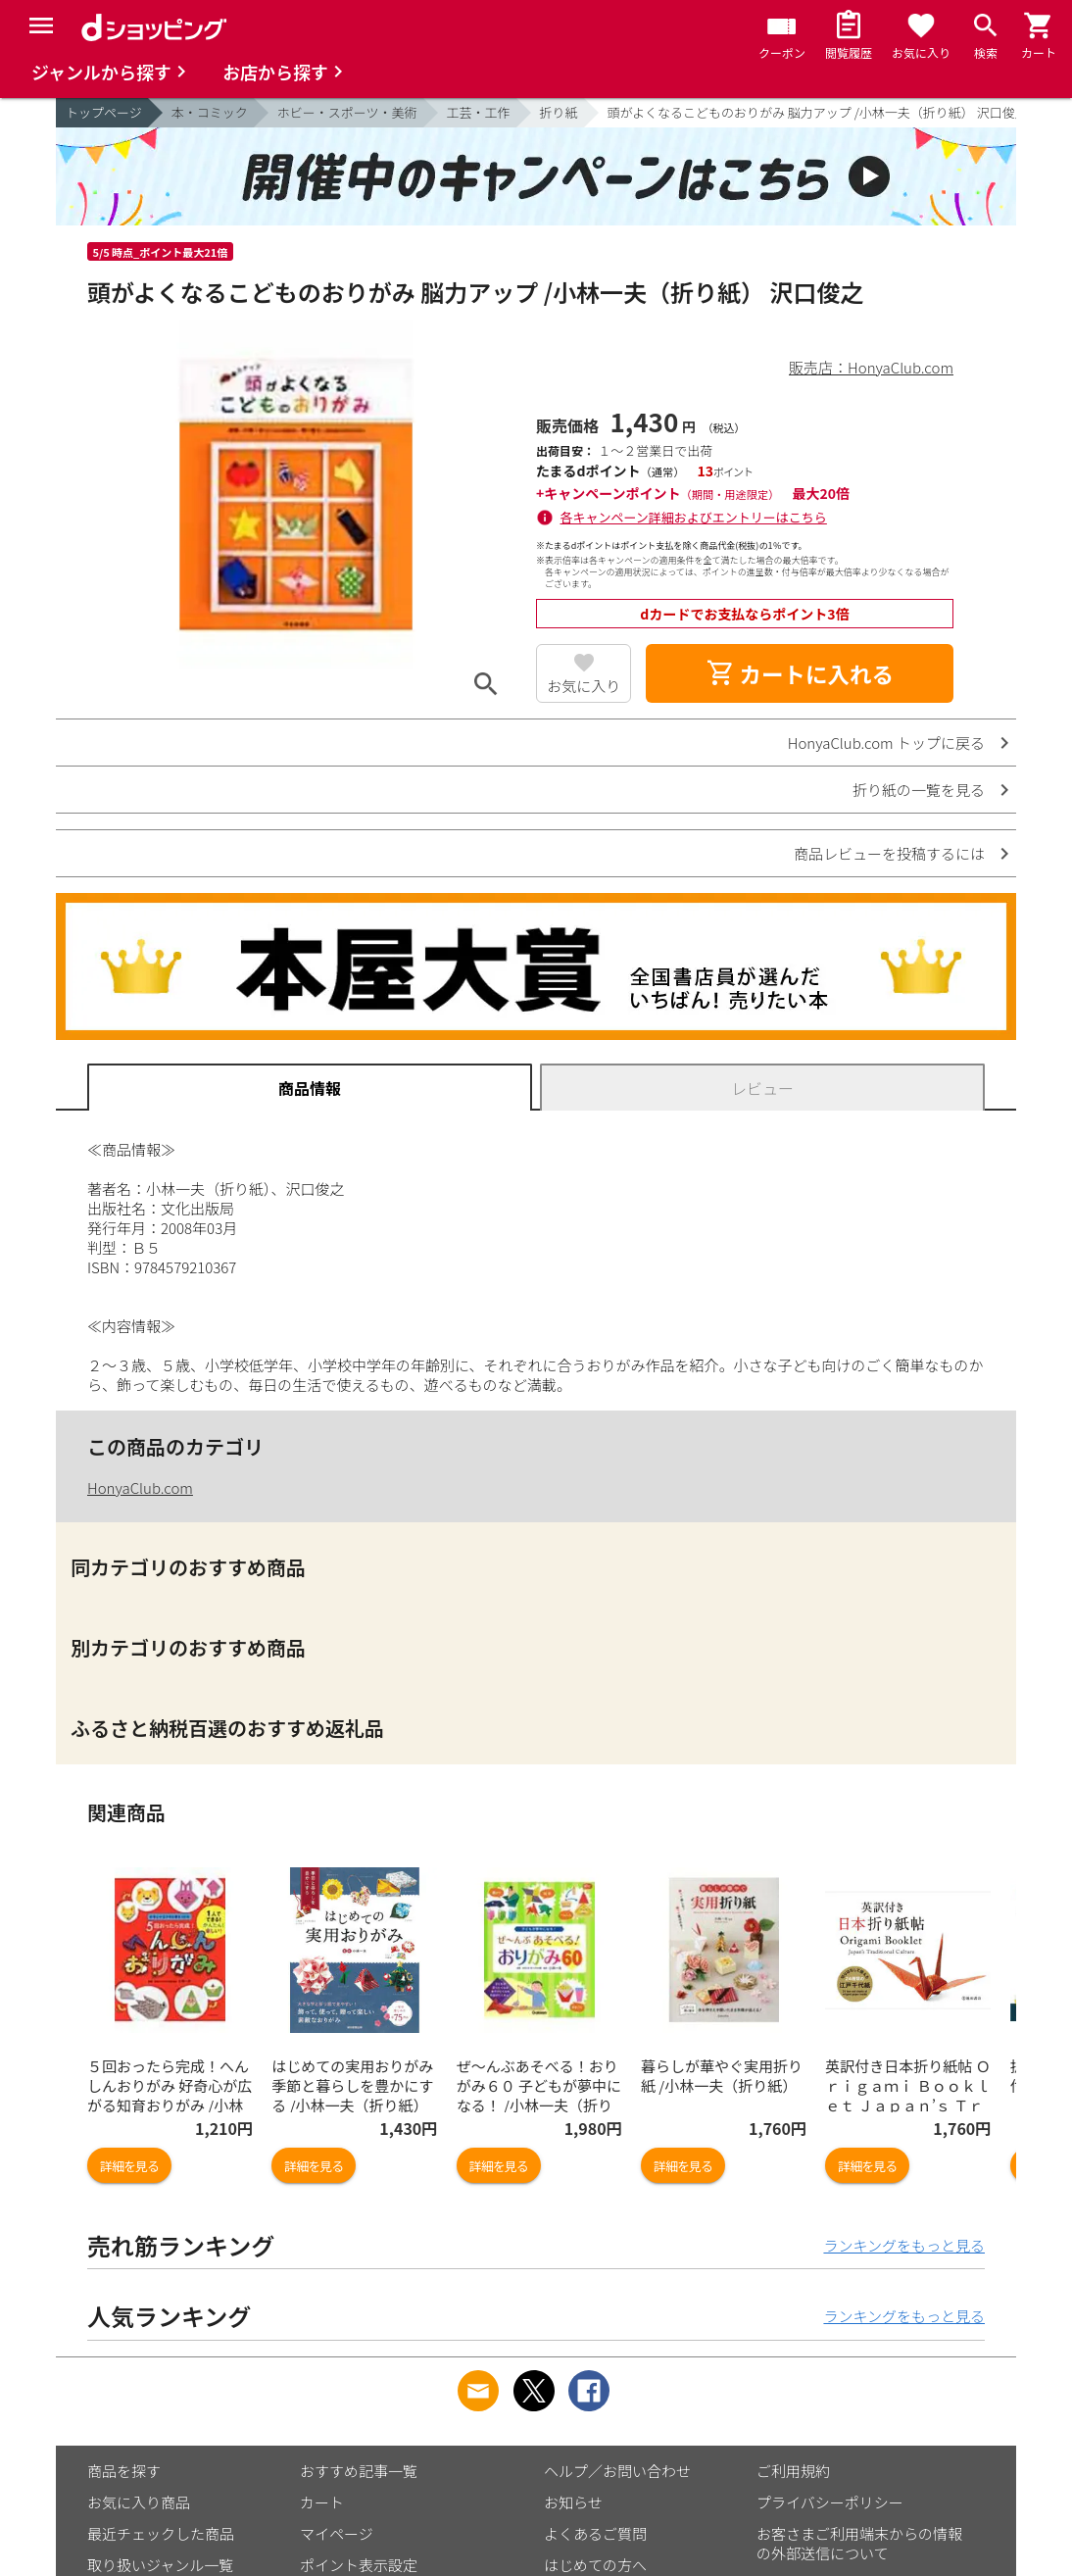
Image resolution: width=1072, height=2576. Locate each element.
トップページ (104, 112)
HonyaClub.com (140, 1487)
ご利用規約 (793, 2470)
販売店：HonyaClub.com (871, 367)
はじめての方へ (595, 2564)
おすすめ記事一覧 (358, 2470)
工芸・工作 (479, 112)
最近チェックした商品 (160, 2533)
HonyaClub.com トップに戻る (886, 742)
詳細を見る (129, 2165)
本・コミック (209, 112)
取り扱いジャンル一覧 (160, 2564)
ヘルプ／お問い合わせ (617, 2470)
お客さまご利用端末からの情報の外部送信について (859, 2543)
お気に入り (583, 685)
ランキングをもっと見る (904, 2245)
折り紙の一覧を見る (919, 789)
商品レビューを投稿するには (889, 853)
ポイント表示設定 (358, 2564)
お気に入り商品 (138, 2502)
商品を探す (124, 2470)
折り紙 (559, 112)
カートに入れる (800, 673)
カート (322, 2502)
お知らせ (573, 2502)
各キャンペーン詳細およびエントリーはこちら (693, 517)
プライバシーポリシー (829, 2502)
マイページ (336, 2533)
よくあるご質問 (595, 2533)
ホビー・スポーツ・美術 (347, 112)
